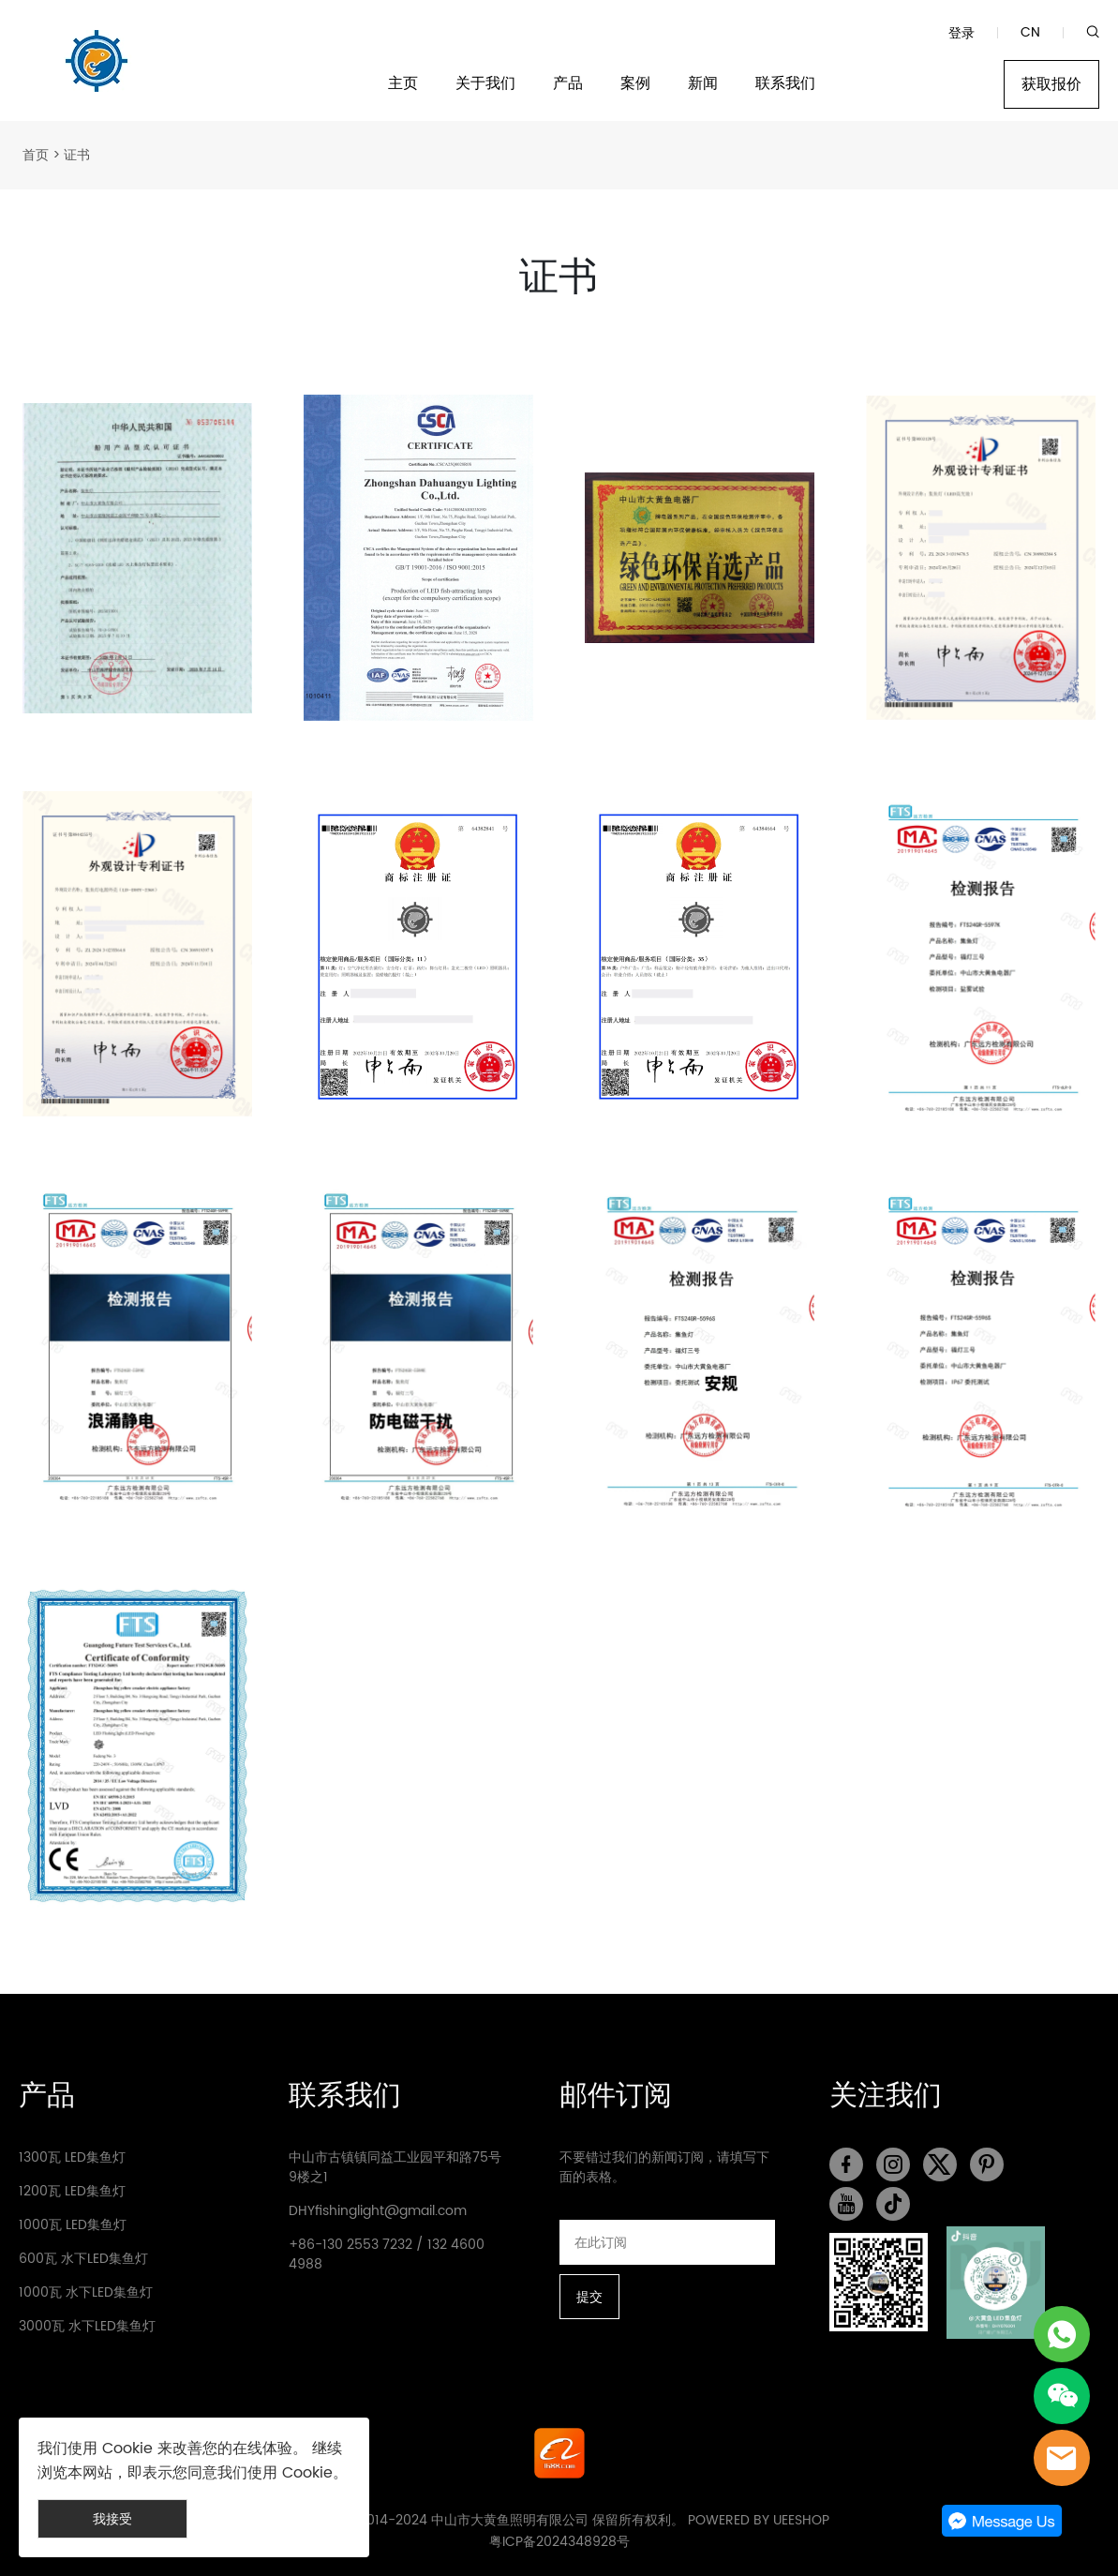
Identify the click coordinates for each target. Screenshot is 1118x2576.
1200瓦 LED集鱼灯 (72, 2191)
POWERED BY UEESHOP (758, 2520)
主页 (403, 84)
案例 (635, 84)
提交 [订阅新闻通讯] (589, 2297)
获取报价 (1051, 84)
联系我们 (785, 84)
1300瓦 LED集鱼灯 (72, 2157)
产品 (568, 84)
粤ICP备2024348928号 (559, 2542)
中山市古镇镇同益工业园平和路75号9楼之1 (395, 2167)
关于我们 (485, 84)
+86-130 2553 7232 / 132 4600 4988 (386, 2254)
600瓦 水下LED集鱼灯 (83, 2258)
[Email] (667, 2242)
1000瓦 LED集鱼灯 (73, 2225)
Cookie (127, 2448)
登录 (961, 33)
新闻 (703, 84)
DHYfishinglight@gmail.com (378, 2211)
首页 (35, 155)
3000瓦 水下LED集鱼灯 (87, 2326)
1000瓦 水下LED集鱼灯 (86, 2292)
